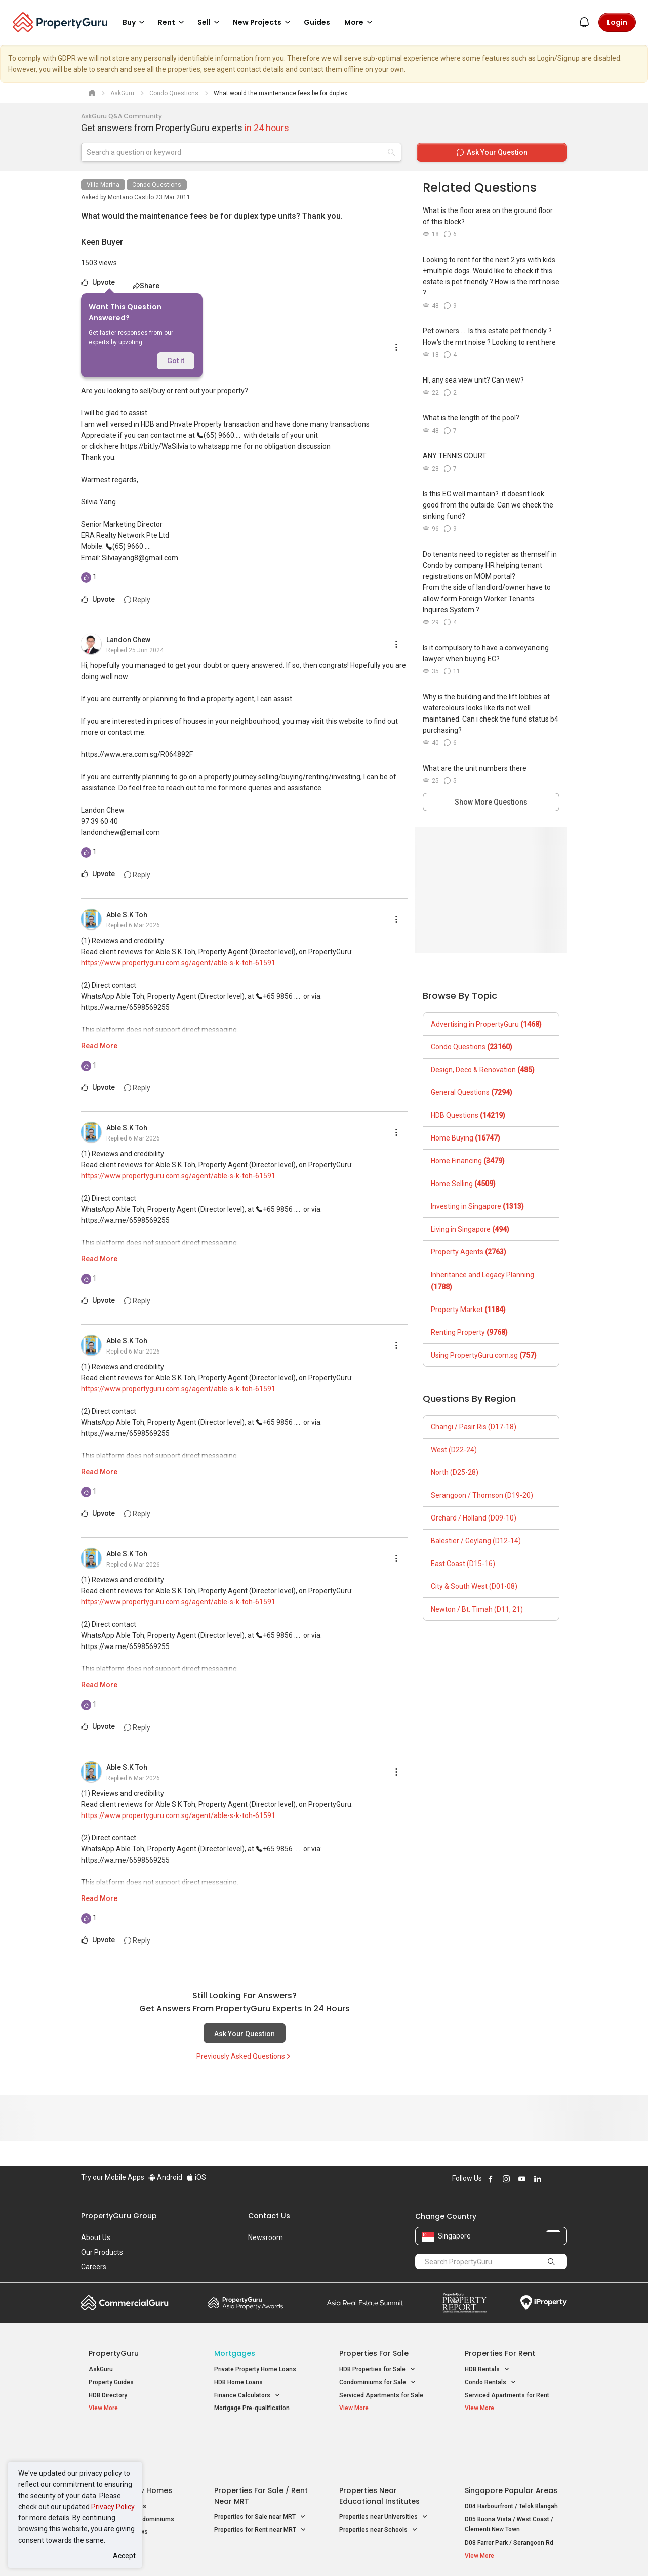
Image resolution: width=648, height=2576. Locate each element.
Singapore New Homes (130, 2441)
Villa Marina (103, 184)
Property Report (464, 2303)
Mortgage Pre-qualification (252, 2408)
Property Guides (111, 2382)
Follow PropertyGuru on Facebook (490, 2179)
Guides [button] (317, 22)
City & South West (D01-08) (474, 1586)
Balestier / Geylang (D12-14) (476, 1541)
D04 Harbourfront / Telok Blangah (511, 2457)
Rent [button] (172, 22)
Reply (137, 600)
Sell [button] (210, 22)
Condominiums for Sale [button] (377, 2382)
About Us (95, 2237)
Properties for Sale (374, 2353)
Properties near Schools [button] (378, 2480)
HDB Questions (468, 1115)
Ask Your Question (244, 2034)
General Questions (471, 1092)
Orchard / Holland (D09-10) (473, 1518)
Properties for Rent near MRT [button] (260, 2480)
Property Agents (468, 1252)
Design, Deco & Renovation (483, 1070)
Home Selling (463, 1183)
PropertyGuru (114, 2353)
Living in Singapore (470, 1229)
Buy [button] (135, 22)
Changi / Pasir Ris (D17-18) (473, 1427)
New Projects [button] (263, 22)
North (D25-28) (454, 1472)
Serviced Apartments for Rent (507, 2395)
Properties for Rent (500, 2353)
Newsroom (265, 2237)
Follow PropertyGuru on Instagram (506, 2179)
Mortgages (234, 2353)
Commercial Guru (125, 2302)
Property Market (468, 1309)
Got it (175, 361)
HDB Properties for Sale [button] (377, 2369)
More (360, 22)
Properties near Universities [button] (383, 2468)
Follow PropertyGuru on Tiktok (563, 2179)
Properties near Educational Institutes (379, 2446)
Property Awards (245, 2303)
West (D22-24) (454, 1450)
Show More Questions (491, 802)
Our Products (102, 2252)
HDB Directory (108, 2395)
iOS (196, 2177)
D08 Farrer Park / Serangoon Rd (509, 2493)
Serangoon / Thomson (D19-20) (482, 1495)
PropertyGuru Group (119, 2216)
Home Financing (468, 1161)
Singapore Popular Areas (511, 2441)
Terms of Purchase (315, 2553)
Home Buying (465, 1138)
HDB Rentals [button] (487, 2369)
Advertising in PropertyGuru (486, 1024)
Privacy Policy (113, 2507)
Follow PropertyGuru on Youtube (522, 2179)
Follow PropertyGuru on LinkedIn (538, 2179)
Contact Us (269, 2216)
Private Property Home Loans (255, 2369)
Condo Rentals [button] (490, 2382)
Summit (365, 2303)
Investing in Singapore (477, 1206)
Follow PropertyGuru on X (551, 2179)
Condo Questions (156, 184)
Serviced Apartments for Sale (381, 2395)
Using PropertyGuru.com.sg (484, 1355)
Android (165, 2177)
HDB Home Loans (238, 2382)
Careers (93, 2267)
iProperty (543, 2302)
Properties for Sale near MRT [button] (260, 2468)
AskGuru (101, 2369)
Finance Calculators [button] (247, 2395)
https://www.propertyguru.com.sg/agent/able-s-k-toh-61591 (178, 963)
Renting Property (469, 1332)
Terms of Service (190, 2553)
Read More (99, 1046)
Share (146, 286)
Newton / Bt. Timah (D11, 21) (477, 1609)
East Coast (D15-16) (463, 1563)
